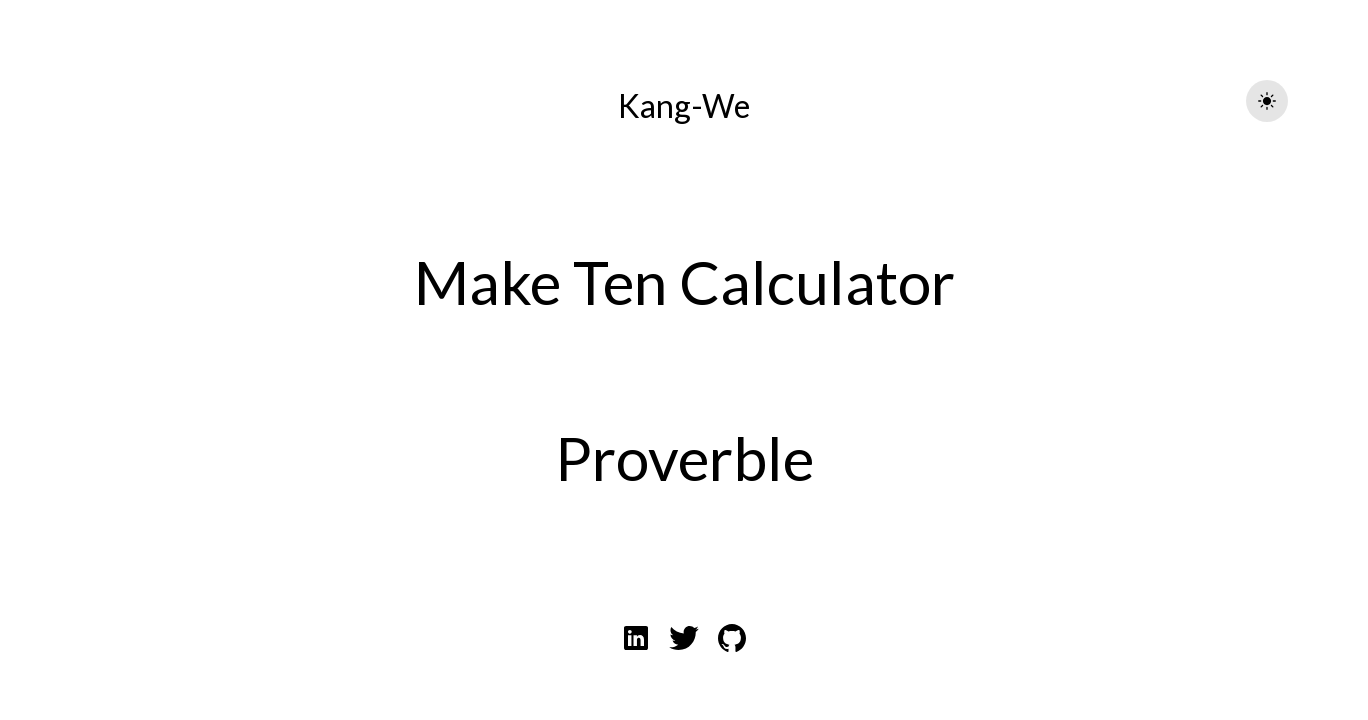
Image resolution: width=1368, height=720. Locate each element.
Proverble (684, 458)
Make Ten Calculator (684, 282)
